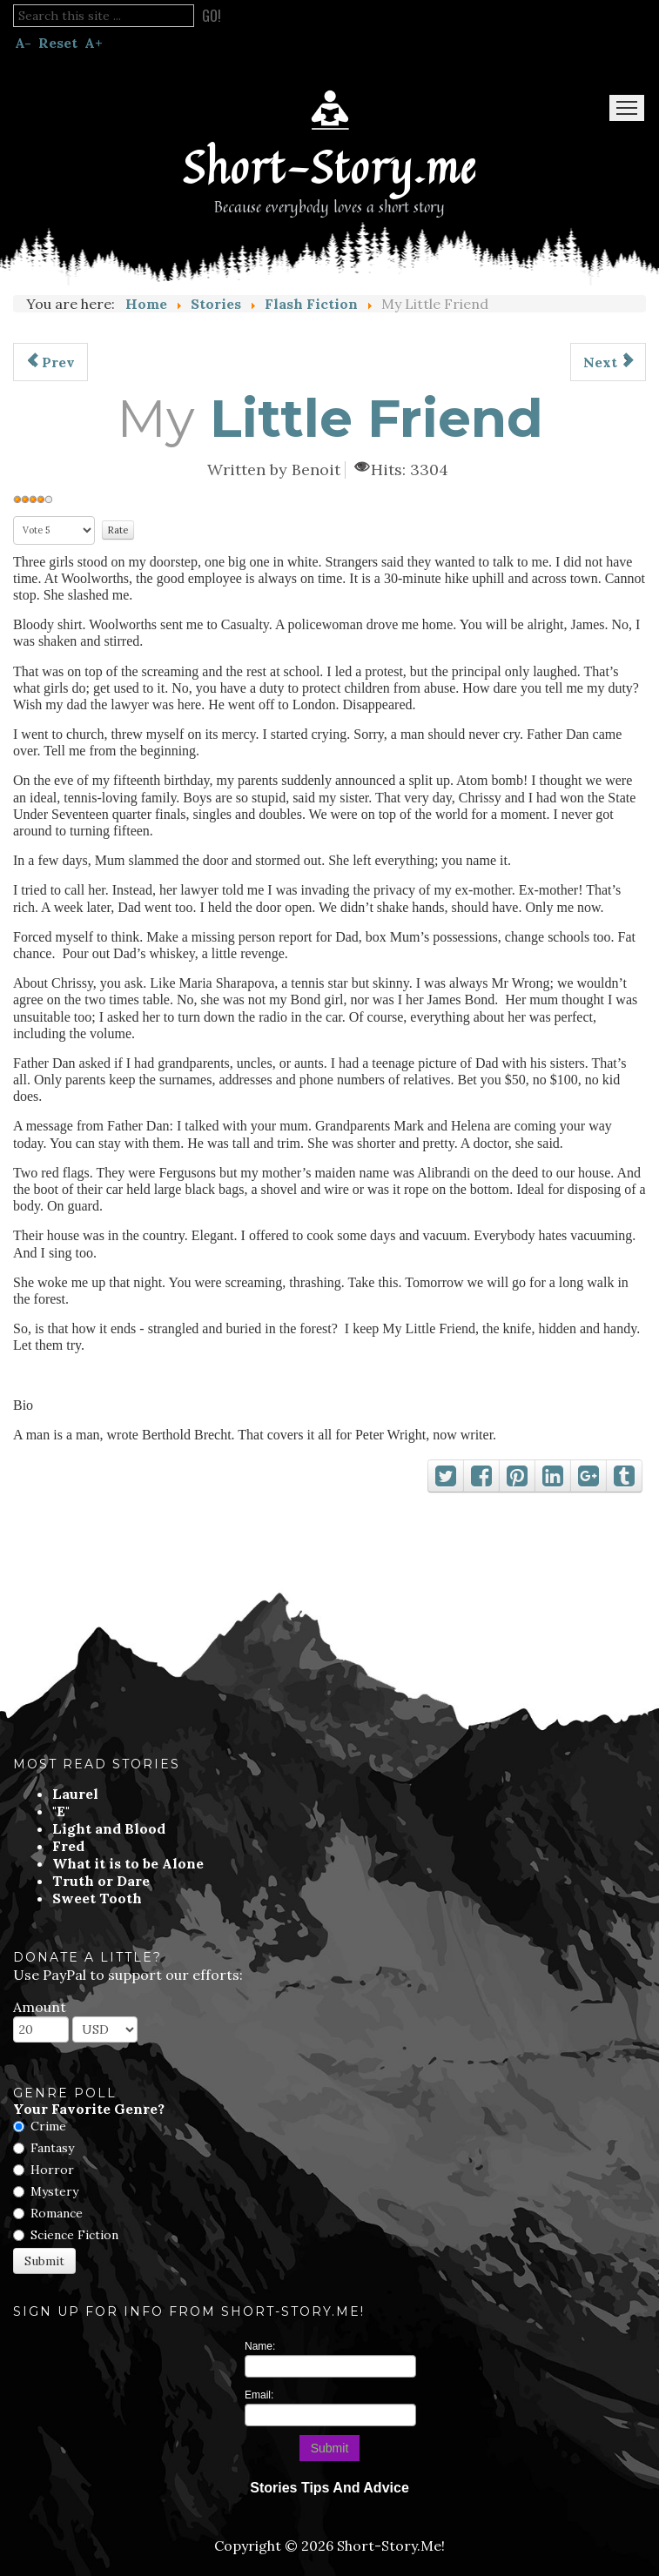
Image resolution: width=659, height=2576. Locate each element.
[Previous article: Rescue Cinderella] (50, 362)
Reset (57, 42)
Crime (48, 2126)
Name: (260, 2346)
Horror (52, 2169)
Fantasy (52, 2148)
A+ (93, 42)
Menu (626, 108)
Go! (211, 15)
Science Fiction (74, 2235)
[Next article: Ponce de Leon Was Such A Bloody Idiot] (608, 362)
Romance (56, 2213)
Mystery (54, 2191)
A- (23, 42)
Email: (259, 2395)
